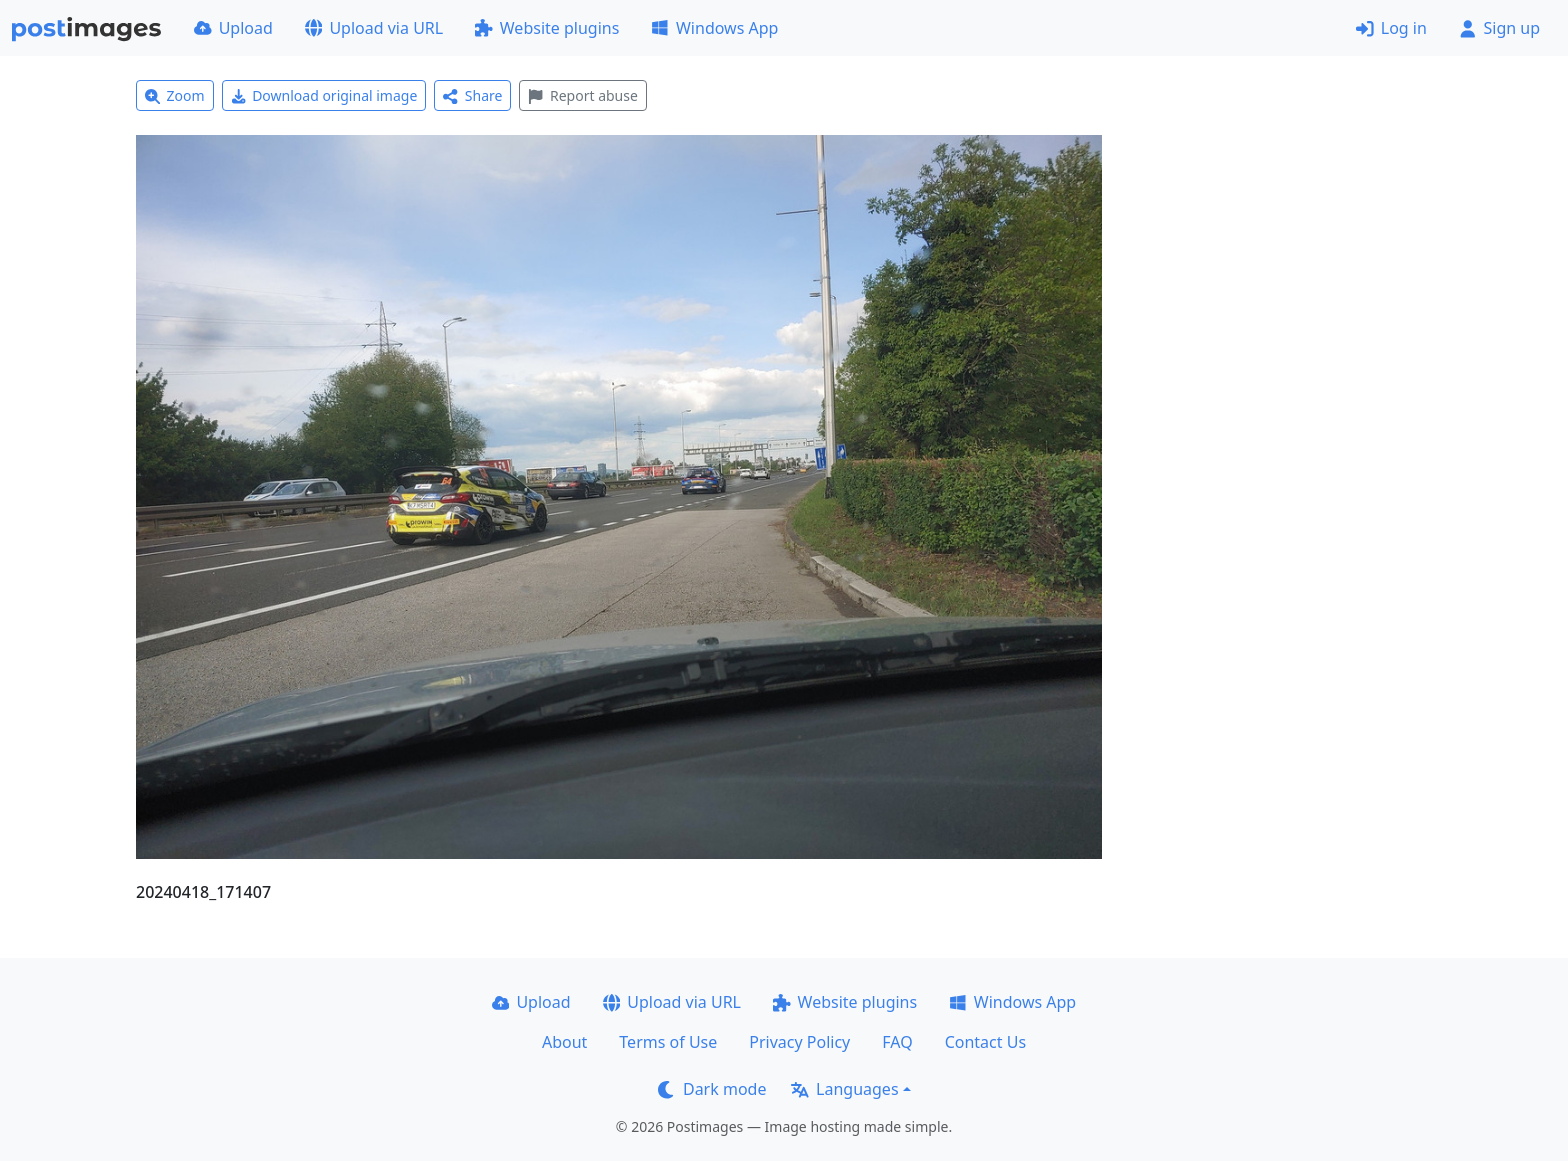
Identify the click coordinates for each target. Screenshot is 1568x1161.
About (564, 1042)
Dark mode (712, 1089)
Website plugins (547, 28)
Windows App (714, 28)
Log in (1391, 28)
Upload (233, 28)
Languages (844, 1089)
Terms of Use (668, 1042)
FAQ (897, 1042)
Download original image (324, 95)
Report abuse (582, 95)
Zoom (175, 95)
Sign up (1499, 28)
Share (472, 95)
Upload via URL (374, 28)
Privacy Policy (799, 1042)
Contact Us (985, 1042)
